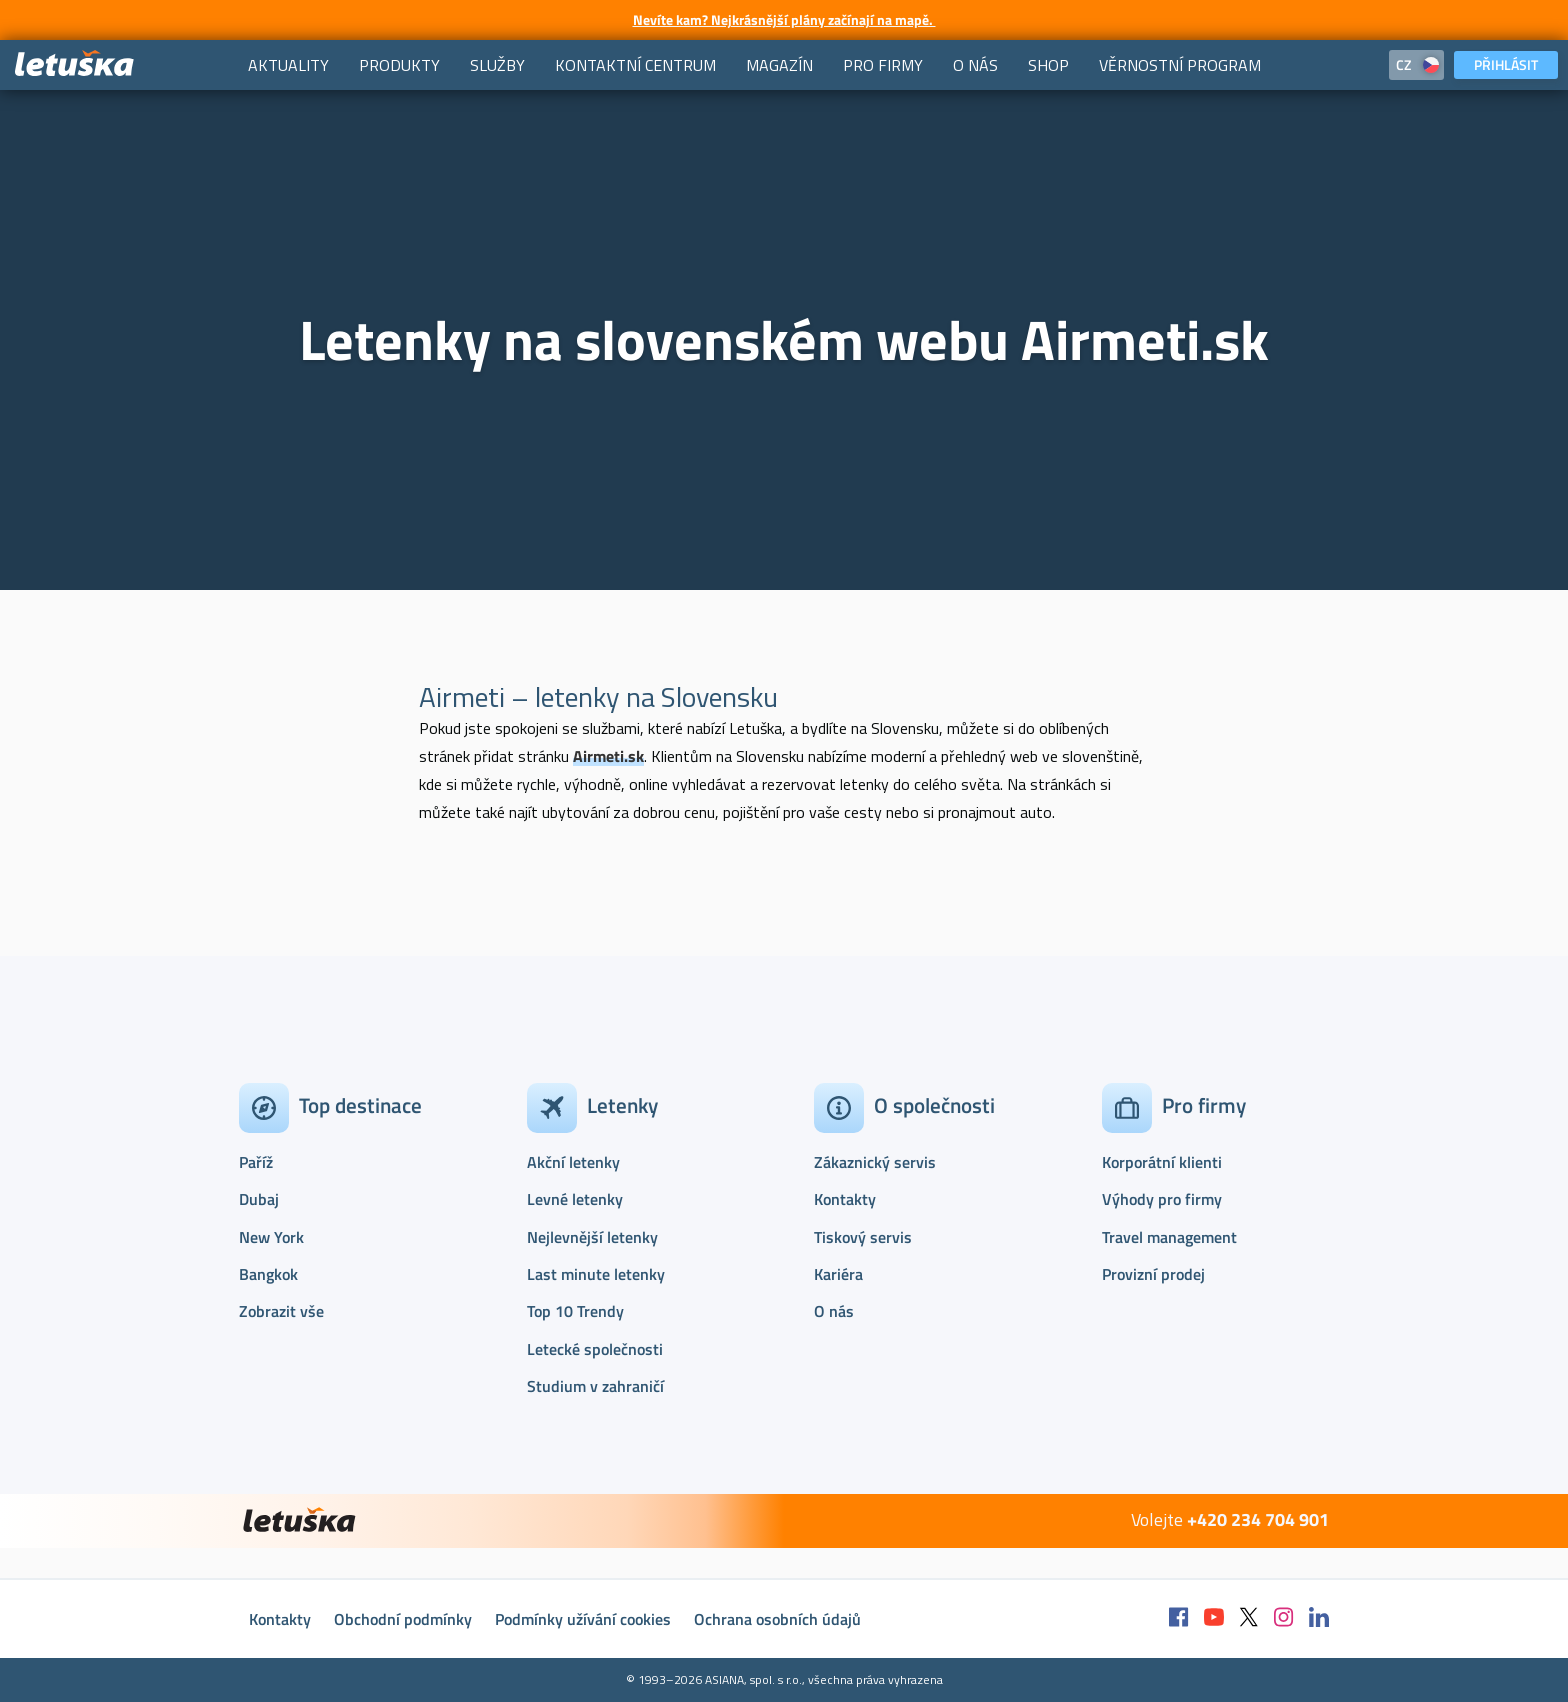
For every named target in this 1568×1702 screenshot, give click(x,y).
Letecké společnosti (595, 1349)
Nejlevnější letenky (592, 1237)
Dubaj (259, 1199)
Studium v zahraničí (595, 1386)
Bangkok (268, 1274)
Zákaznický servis (875, 1162)
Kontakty (845, 1199)
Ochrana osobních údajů (777, 1619)
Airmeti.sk (608, 756)
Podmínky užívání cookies (583, 1619)
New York (271, 1237)
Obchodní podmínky (403, 1619)
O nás (834, 1311)
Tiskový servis (863, 1237)
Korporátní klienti (1162, 1162)
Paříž (256, 1162)
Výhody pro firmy (1162, 1199)
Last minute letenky (596, 1274)
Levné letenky (575, 1199)
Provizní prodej (1153, 1274)
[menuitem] (288, 65)
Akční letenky (573, 1162)
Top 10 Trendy (575, 1311)
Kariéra (838, 1274)
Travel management (1169, 1237)
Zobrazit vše (281, 1311)
